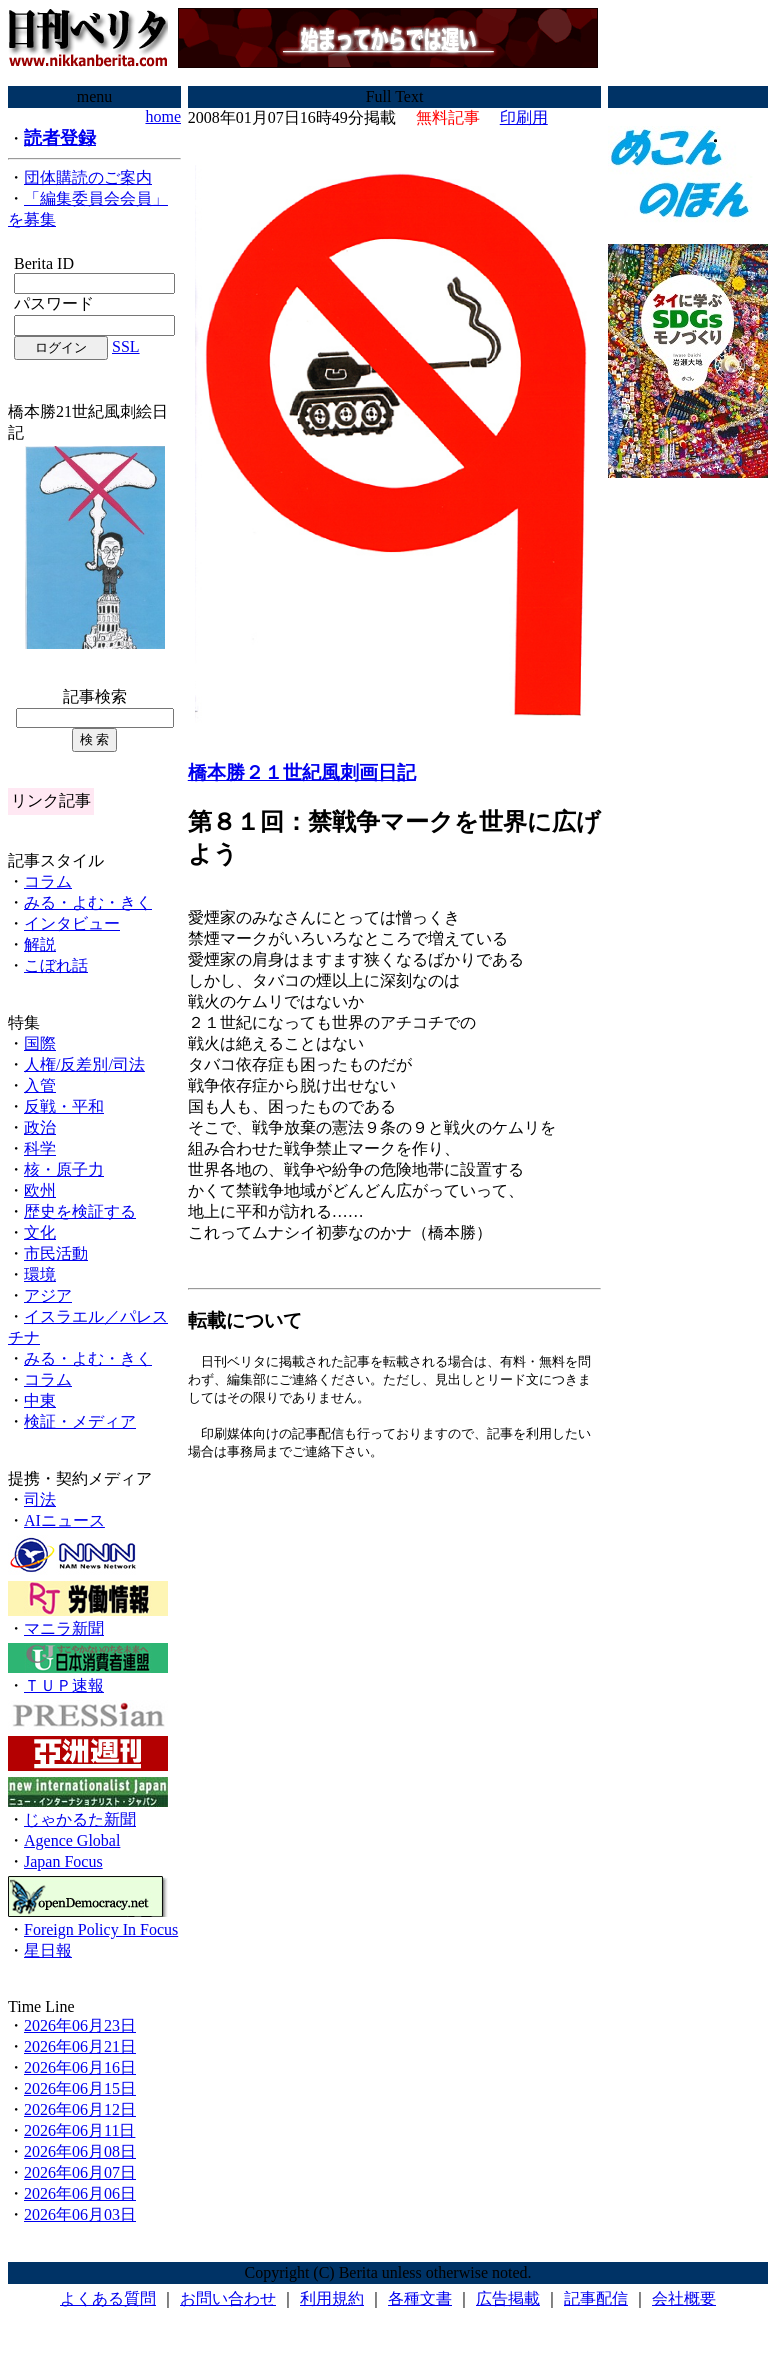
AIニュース (64, 1520)
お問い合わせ (228, 2298)
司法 (40, 1499)
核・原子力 (64, 1169)
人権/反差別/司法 (84, 1064)
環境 (40, 1274)
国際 (40, 1043)
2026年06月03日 (80, 2214)
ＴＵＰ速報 (64, 1685)
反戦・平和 (64, 1106)
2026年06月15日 (80, 2088)
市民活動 (56, 1253)
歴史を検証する (80, 1211)
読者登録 (60, 138)
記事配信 (596, 2298)
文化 (40, 1232)
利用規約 (332, 2298)
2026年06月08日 (80, 2151)
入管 (40, 1085)
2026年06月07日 (80, 2172)
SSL (126, 346)
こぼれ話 (56, 965)
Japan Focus (63, 1861)
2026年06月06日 (80, 2193)
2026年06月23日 (80, 2025)
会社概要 (684, 2298)
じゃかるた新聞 (80, 1819)
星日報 (48, 1950)
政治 (40, 1127)
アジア (48, 1295)
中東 (40, 1400)
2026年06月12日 (80, 2109)
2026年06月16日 (80, 2067)
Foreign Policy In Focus (101, 1929)
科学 (40, 1148)
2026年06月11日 (79, 2130)
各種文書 (420, 2298)
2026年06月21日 (80, 2046)
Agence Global (72, 1840)
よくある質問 (108, 2298)
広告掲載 (508, 2298)
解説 (40, 944)
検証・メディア (80, 1421)
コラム (48, 881)
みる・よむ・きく (88, 902)
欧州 (40, 1190)
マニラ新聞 (64, 1628)
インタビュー (72, 923)
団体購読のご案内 (88, 177)
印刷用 (524, 117)
